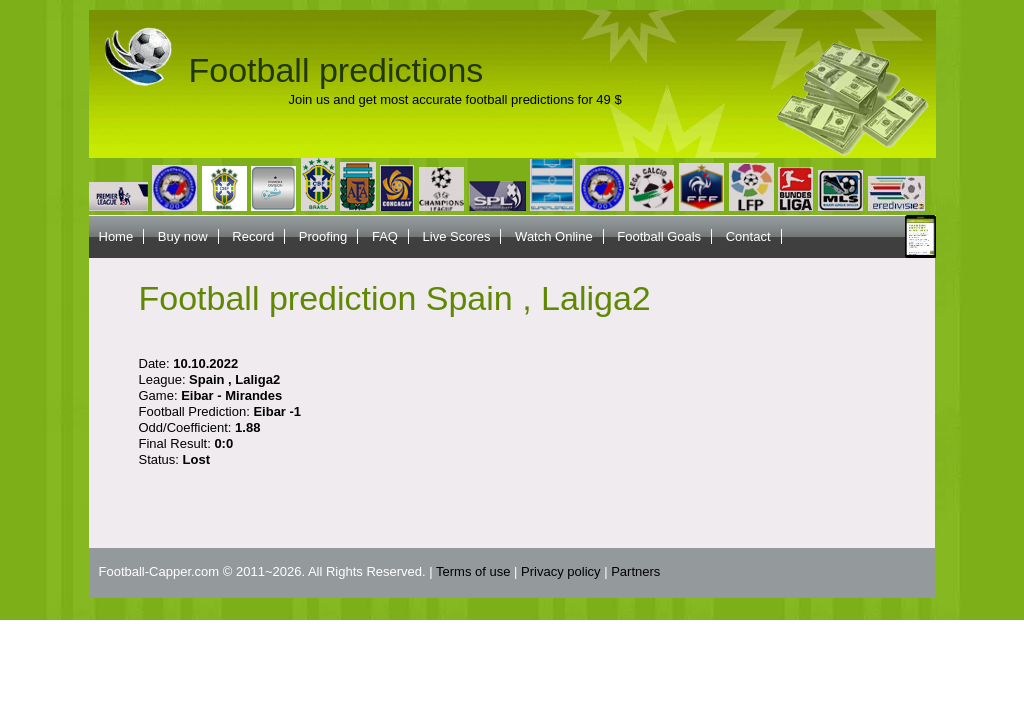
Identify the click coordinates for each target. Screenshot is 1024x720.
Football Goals (659, 236)
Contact (748, 236)
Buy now (183, 236)
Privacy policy (560, 571)
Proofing (323, 236)
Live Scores (457, 236)
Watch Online (554, 236)
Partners (635, 571)
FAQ (385, 236)
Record (253, 236)
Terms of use (473, 571)
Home (116, 236)
